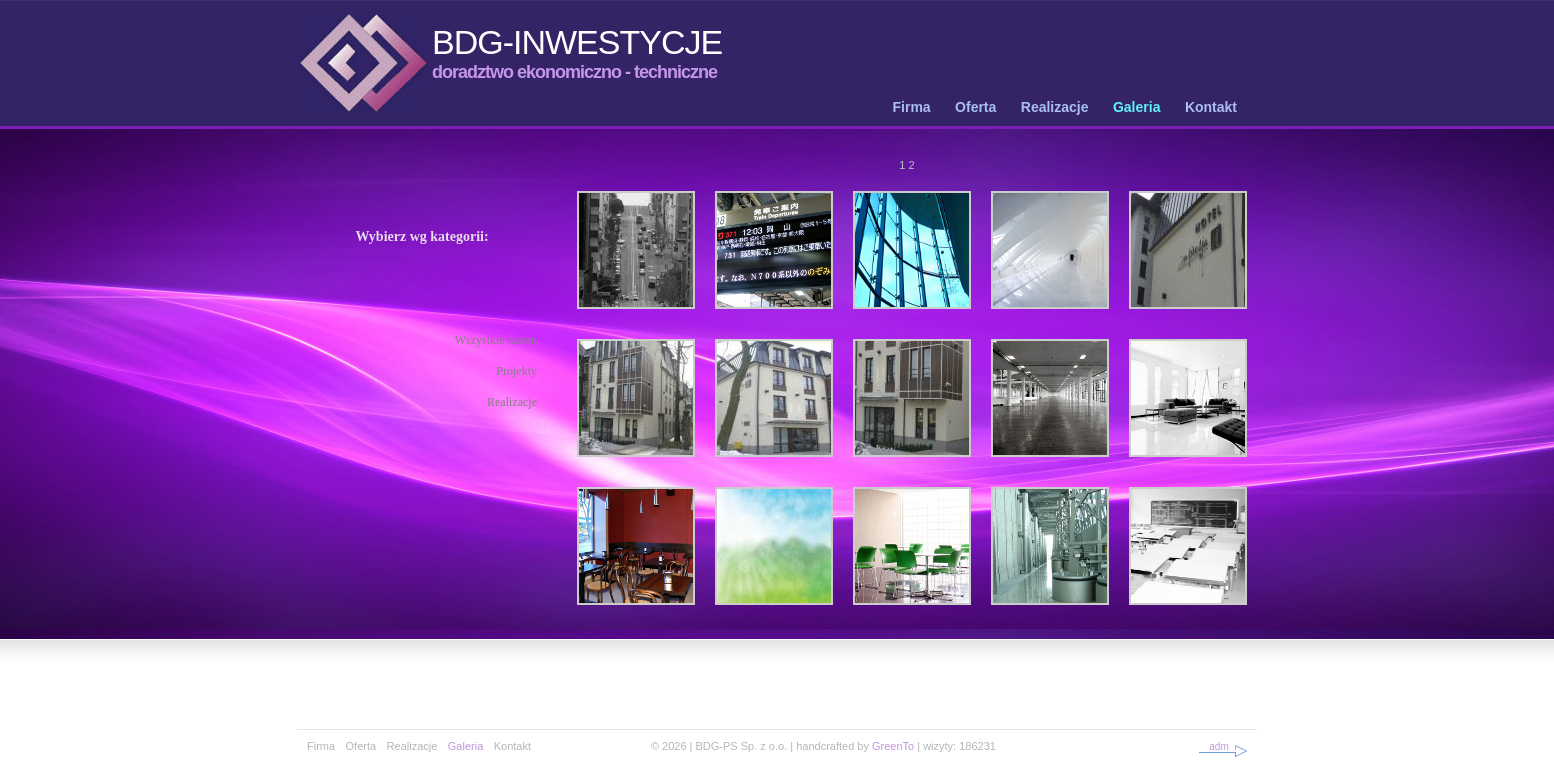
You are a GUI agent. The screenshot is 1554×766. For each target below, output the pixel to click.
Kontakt (1211, 107)
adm (1218, 746)
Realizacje (1055, 107)
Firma (912, 107)
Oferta (975, 107)
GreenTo (893, 746)
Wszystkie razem (496, 340)
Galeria (1136, 107)
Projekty (516, 371)
